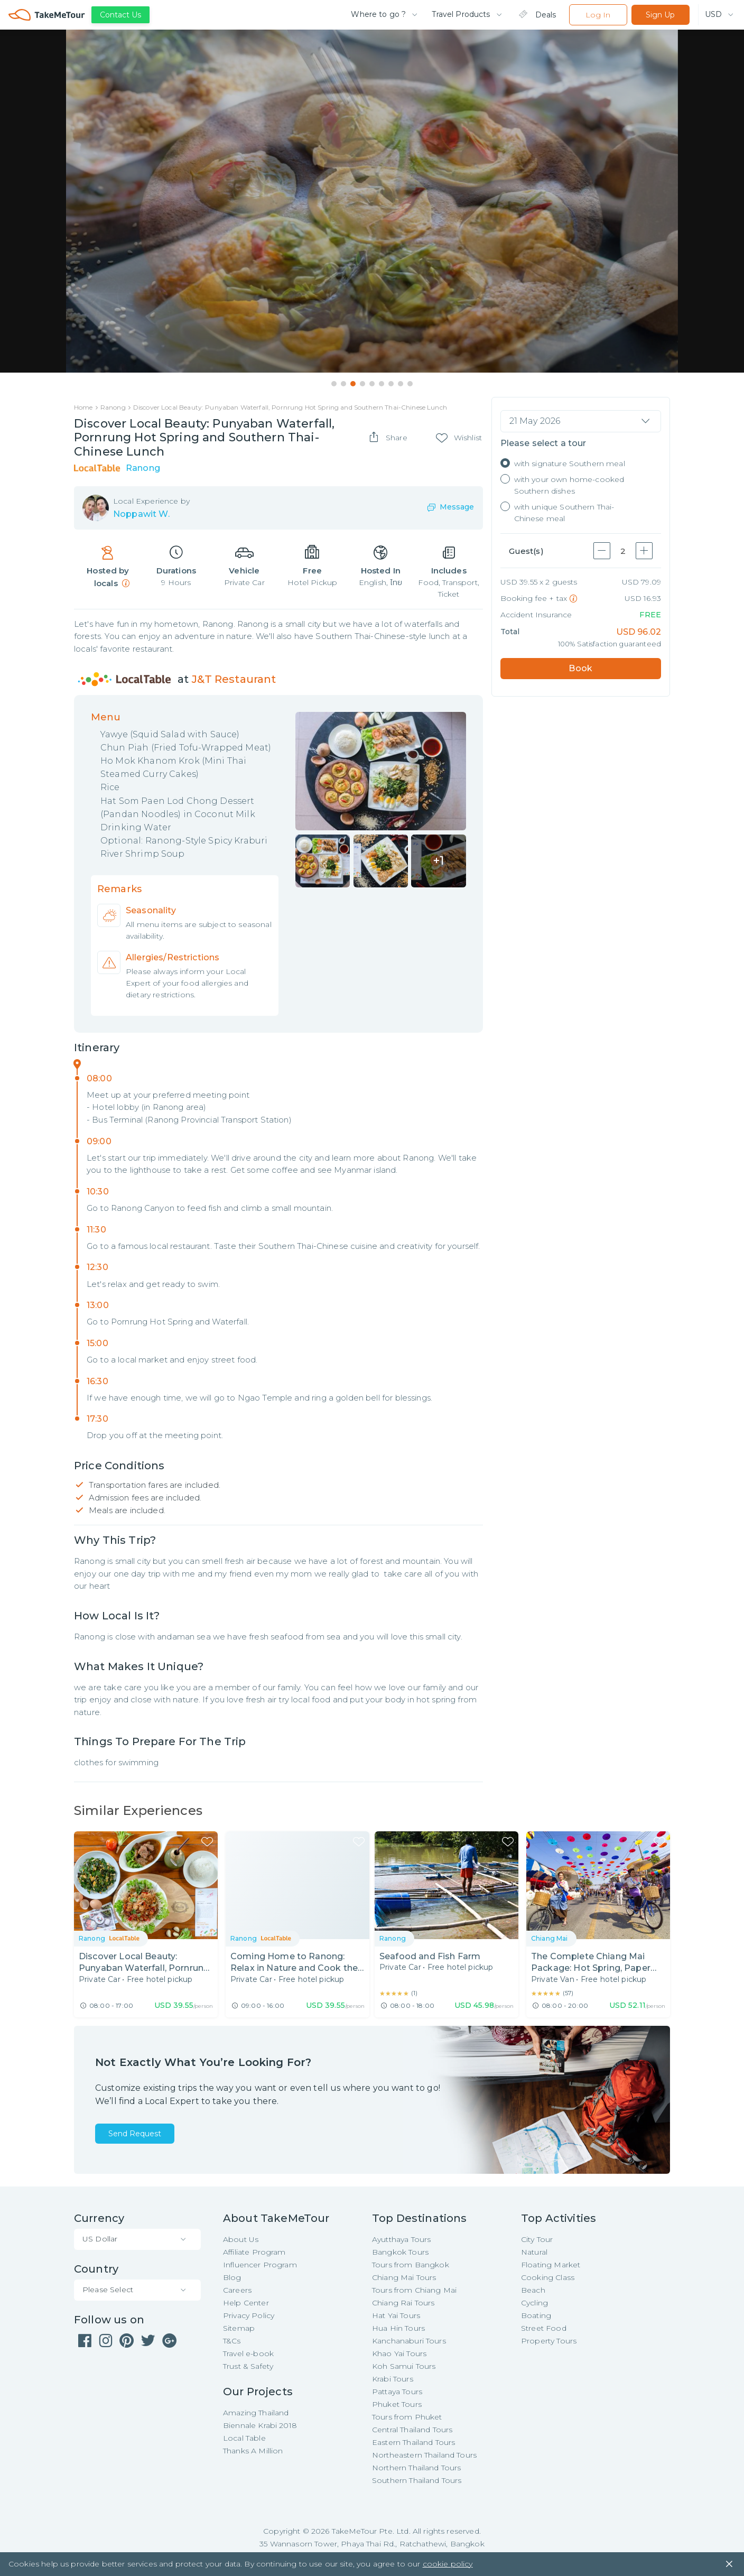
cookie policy (448, 2565)
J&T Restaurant (234, 679)
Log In (597, 15)
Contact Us (120, 15)
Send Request (134, 2134)
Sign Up (660, 15)
